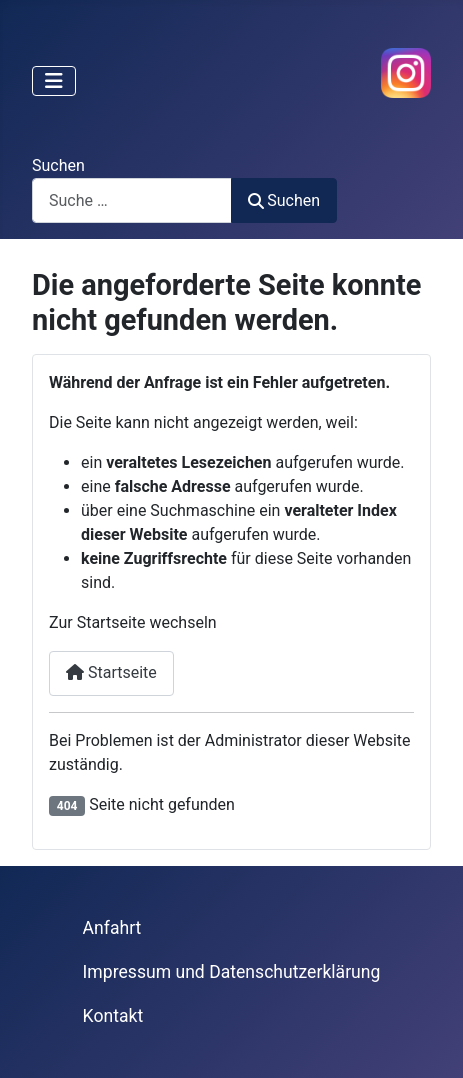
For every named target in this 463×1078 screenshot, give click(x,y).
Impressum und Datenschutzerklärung (232, 972)
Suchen (58, 165)
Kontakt (113, 1016)
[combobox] (132, 200)
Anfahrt (112, 928)
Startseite (111, 672)
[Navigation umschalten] (54, 81)
